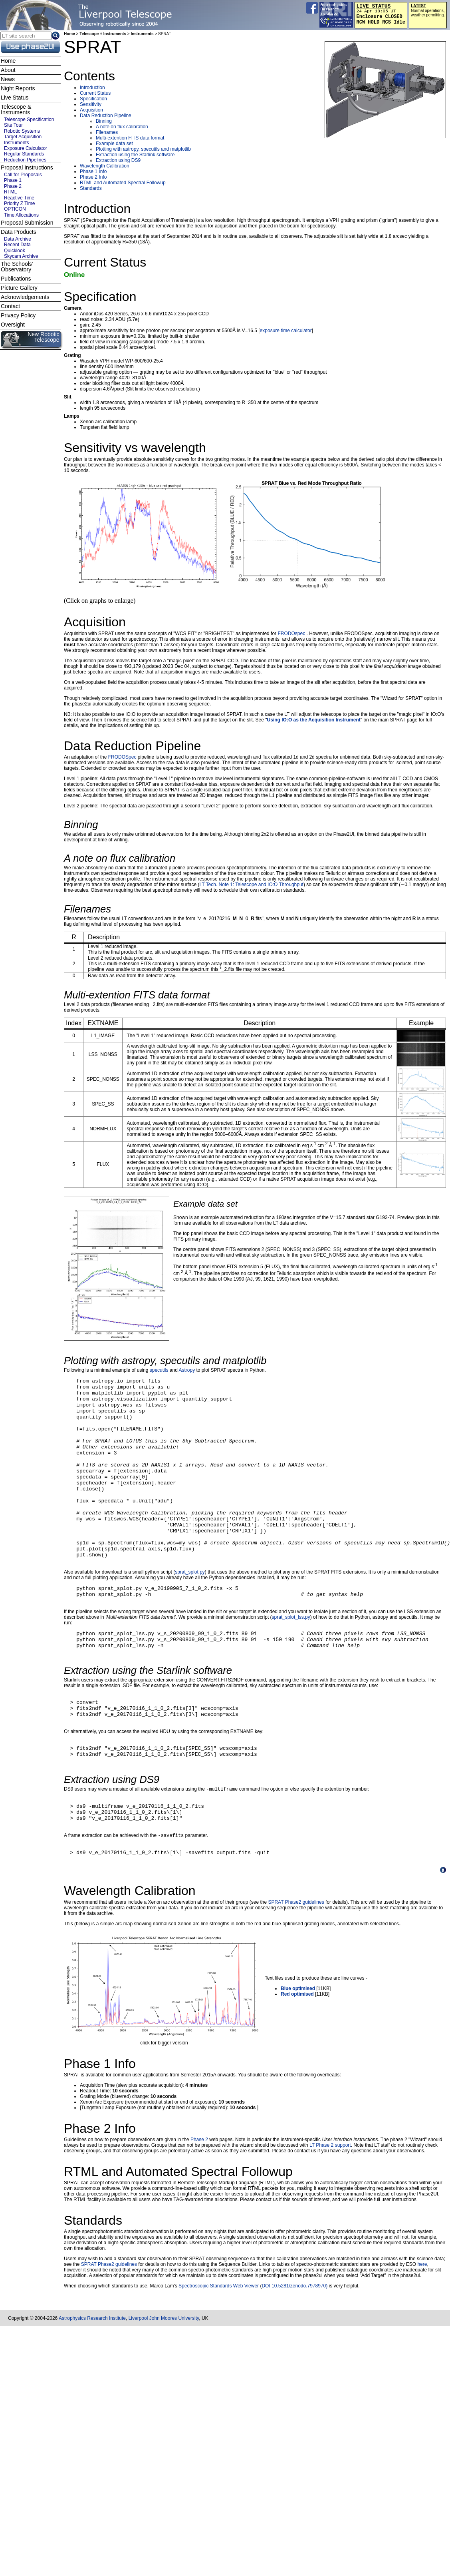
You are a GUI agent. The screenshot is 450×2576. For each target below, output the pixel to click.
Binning (104, 121)
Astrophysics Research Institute (92, 2386)
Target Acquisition (23, 136)
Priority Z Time (19, 203)
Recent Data (17, 244)
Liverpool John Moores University (164, 2386)
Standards (91, 188)
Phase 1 (13, 180)
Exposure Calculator (25, 148)
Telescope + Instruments (102, 34)
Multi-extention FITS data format (130, 138)
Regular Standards (24, 154)
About (8, 70)
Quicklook (14, 250)
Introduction (92, 87)
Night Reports (18, 88)
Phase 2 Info (93, 177)
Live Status (14, 97)
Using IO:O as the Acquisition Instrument (314, 720)
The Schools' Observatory (17, 267)
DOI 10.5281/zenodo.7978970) (294, 2353)
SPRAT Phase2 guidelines (296, 1969)
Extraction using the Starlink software (135, 154)
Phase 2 (199, 2207)
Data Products (18, 232)
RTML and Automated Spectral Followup (123, 182)
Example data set (114, 143)
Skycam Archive (21, 256)
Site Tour (13, 125)
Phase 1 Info (93, 171)
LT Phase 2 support (330, 2212)
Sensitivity (90, 104)
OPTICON (15, 209)
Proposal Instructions (27, 167)
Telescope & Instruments (16, 110)
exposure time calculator (286, 330)
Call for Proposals (23, 174)
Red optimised (297, 2061)
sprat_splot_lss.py (291, 1658)
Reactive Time (19, 198)
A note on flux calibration (122, 126)
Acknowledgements (25, 297)
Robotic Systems (22, 131)
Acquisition (91, 110)
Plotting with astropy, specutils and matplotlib (143, 149)
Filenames (107, 132)
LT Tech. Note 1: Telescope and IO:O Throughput (251, 884)
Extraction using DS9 (118, 160)
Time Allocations (21, 215)
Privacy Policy (18, 315)
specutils (159, 1370)
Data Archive (17, 239)
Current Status (95, 93)
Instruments (142, 34)
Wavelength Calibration (104, 166)
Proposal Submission (27, 222)
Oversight (13, 324)
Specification (93, 99)
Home (69, 34)
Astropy (186, 1370)
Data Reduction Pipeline (105, 115)
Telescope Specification (29, 119)
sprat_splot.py (190, 1609)
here (422, 2332)
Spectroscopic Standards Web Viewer (218, 2353)
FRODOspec (292, 633)
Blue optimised (298, 2056)
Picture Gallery (19, 288)
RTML (10, 192)
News (8, 79)
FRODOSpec (122, 757)
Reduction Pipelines (25, 160)
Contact (10, 306)
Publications (16, 278)
